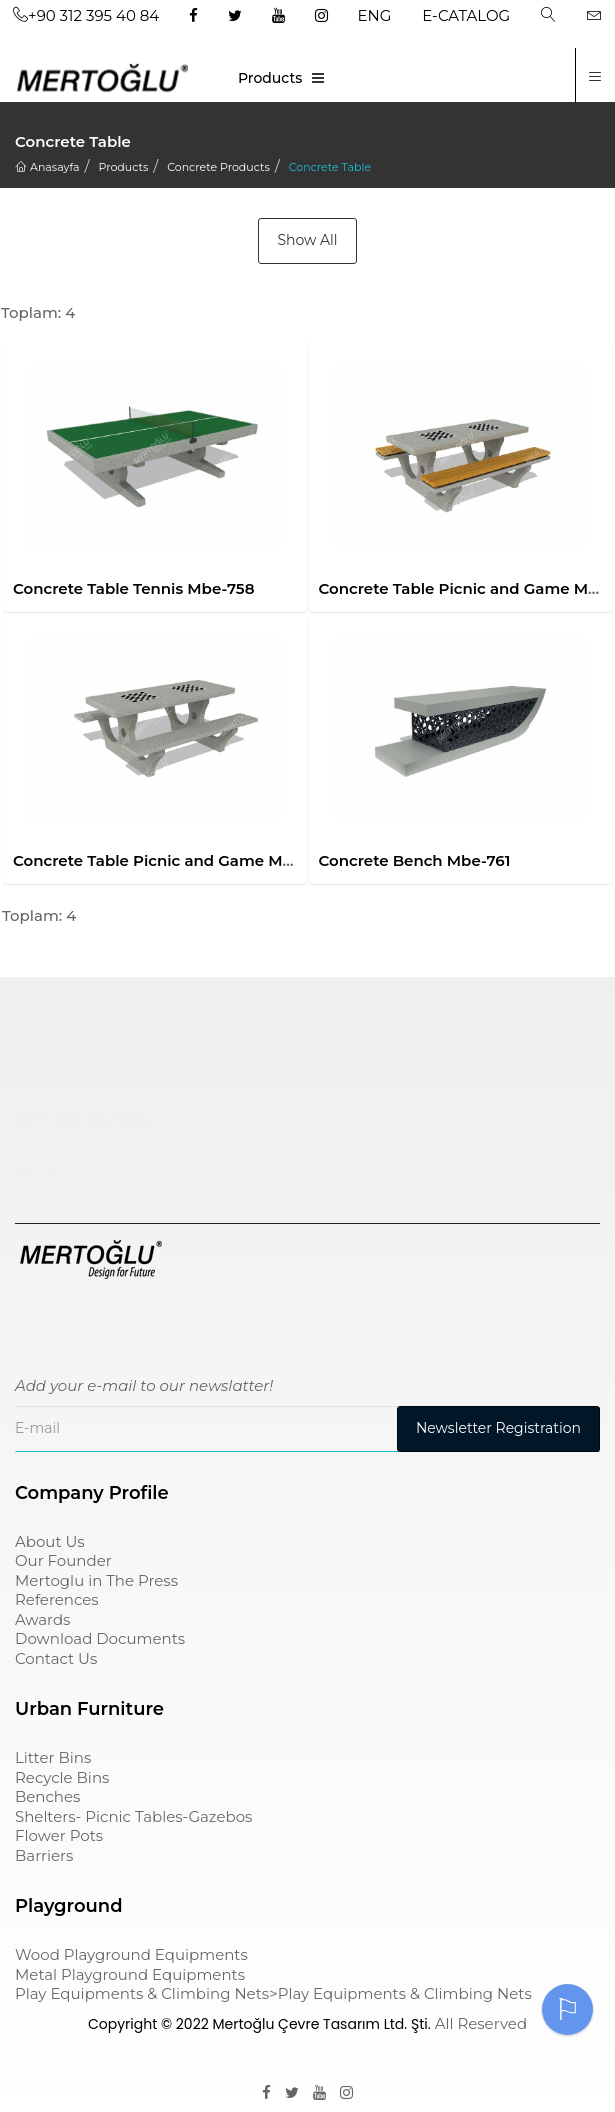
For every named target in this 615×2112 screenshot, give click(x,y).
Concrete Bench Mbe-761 (415, 860)
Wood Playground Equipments (131, 1954)
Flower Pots (59, 1835)
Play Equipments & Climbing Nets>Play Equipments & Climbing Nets (273, 1993)
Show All (307, 240)
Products (270, 78)
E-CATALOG (466, 15)
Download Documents (100, 1638)
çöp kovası (61, 1071)
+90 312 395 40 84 (86, 15)
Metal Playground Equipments (130, 1974)
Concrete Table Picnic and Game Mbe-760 (174, 860)
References (57, 1599)
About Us (50, 1541)
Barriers (44, 1855)
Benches (47, 1796)
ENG (375, 15)
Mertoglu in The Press (96, 1580)
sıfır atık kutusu (83, 1119)
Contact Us (56, 1658)
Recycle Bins (62, 1777)
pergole (48, 1168)
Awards (42, 1619)
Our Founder (63, 1560)
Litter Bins (53, 1757)
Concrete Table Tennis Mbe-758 (133, 588)
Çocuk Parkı (67, 1022)
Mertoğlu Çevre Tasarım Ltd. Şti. (321, 2024)
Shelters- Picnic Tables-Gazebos (133, 1816)
